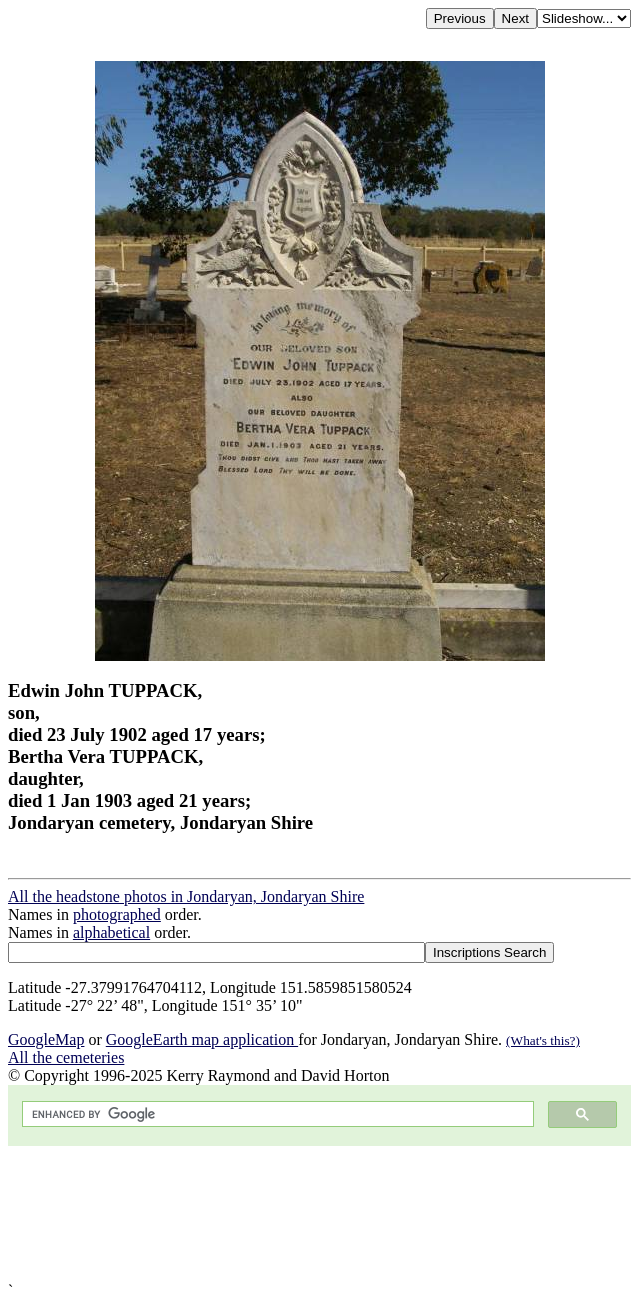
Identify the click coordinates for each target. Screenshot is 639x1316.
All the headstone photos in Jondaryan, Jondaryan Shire (186, 896)
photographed (117, 914)
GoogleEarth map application (202, 1039)
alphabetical (111, 932)
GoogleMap (46, 1039)
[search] (276, 1114)
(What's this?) (543, 1040)
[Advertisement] (319, 1214)
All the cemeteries (66, 1057)
